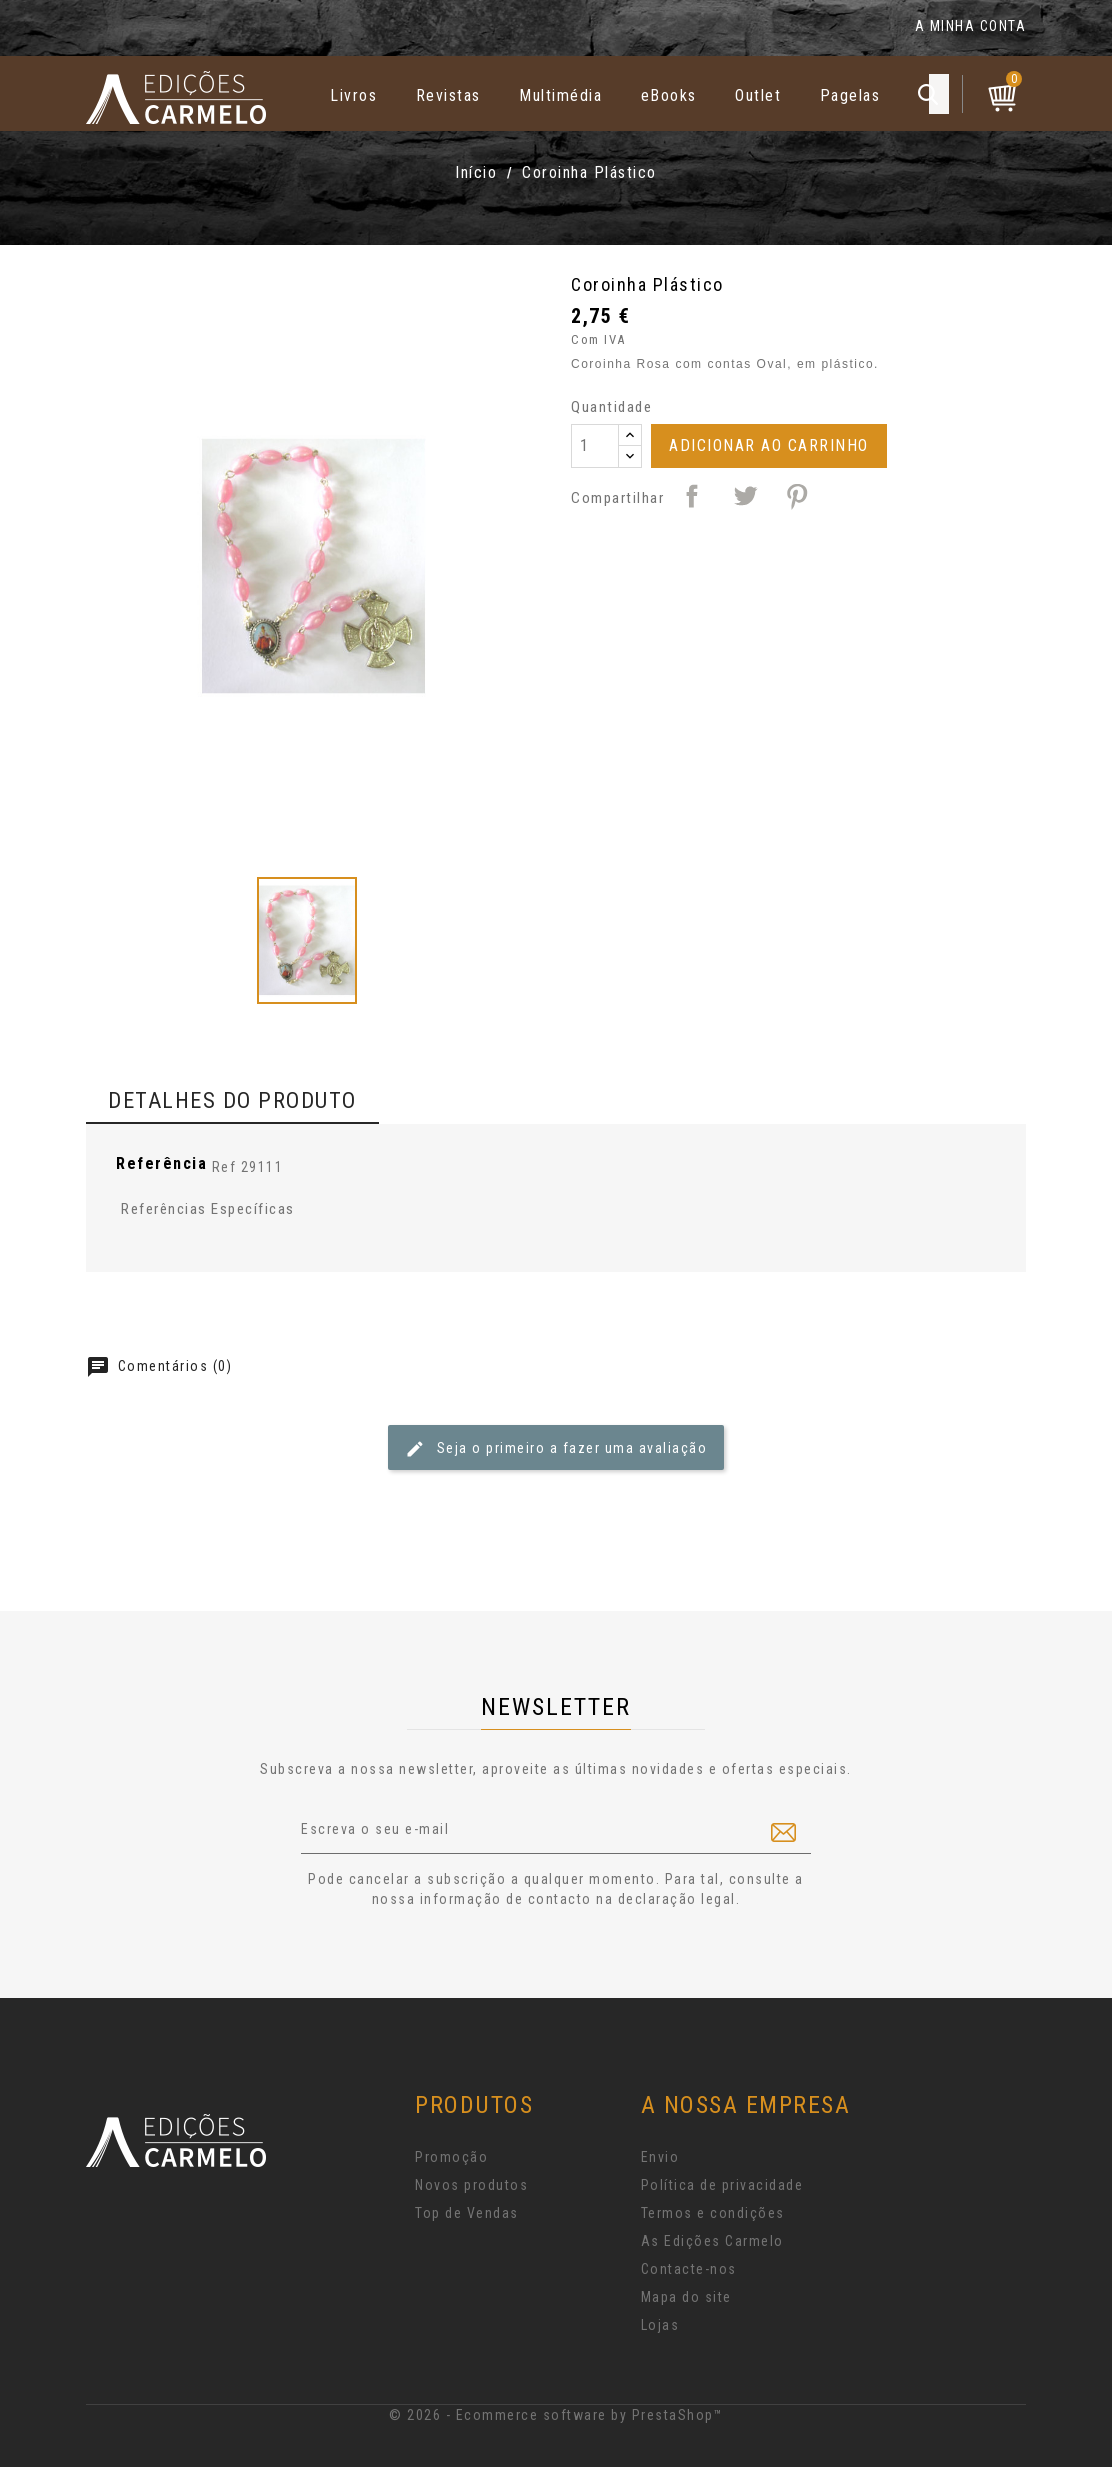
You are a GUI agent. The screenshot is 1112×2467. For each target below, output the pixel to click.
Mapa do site (686, 2297)
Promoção (451, 2157)
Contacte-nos (689, 2269)
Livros (353, 95)
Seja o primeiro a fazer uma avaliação (556, 1449)
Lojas (660, 2325)
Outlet (758, 95)
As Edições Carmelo (712, 2241)
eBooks (669, 95)
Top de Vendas (467, 2213)
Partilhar (692, 496)
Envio (660, 2157)
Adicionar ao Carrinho (769, 445)
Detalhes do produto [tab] (232, 1100)
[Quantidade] (595, 446)
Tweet (745, 496)
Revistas (448, 95)
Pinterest (797, 496)
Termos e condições (713, 2213)
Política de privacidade (722, 2185)
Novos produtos (471, 2185)
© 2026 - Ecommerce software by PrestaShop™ (556, 2415)
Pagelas (850, 95)
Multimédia (560, 95)
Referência (161, 1163)
